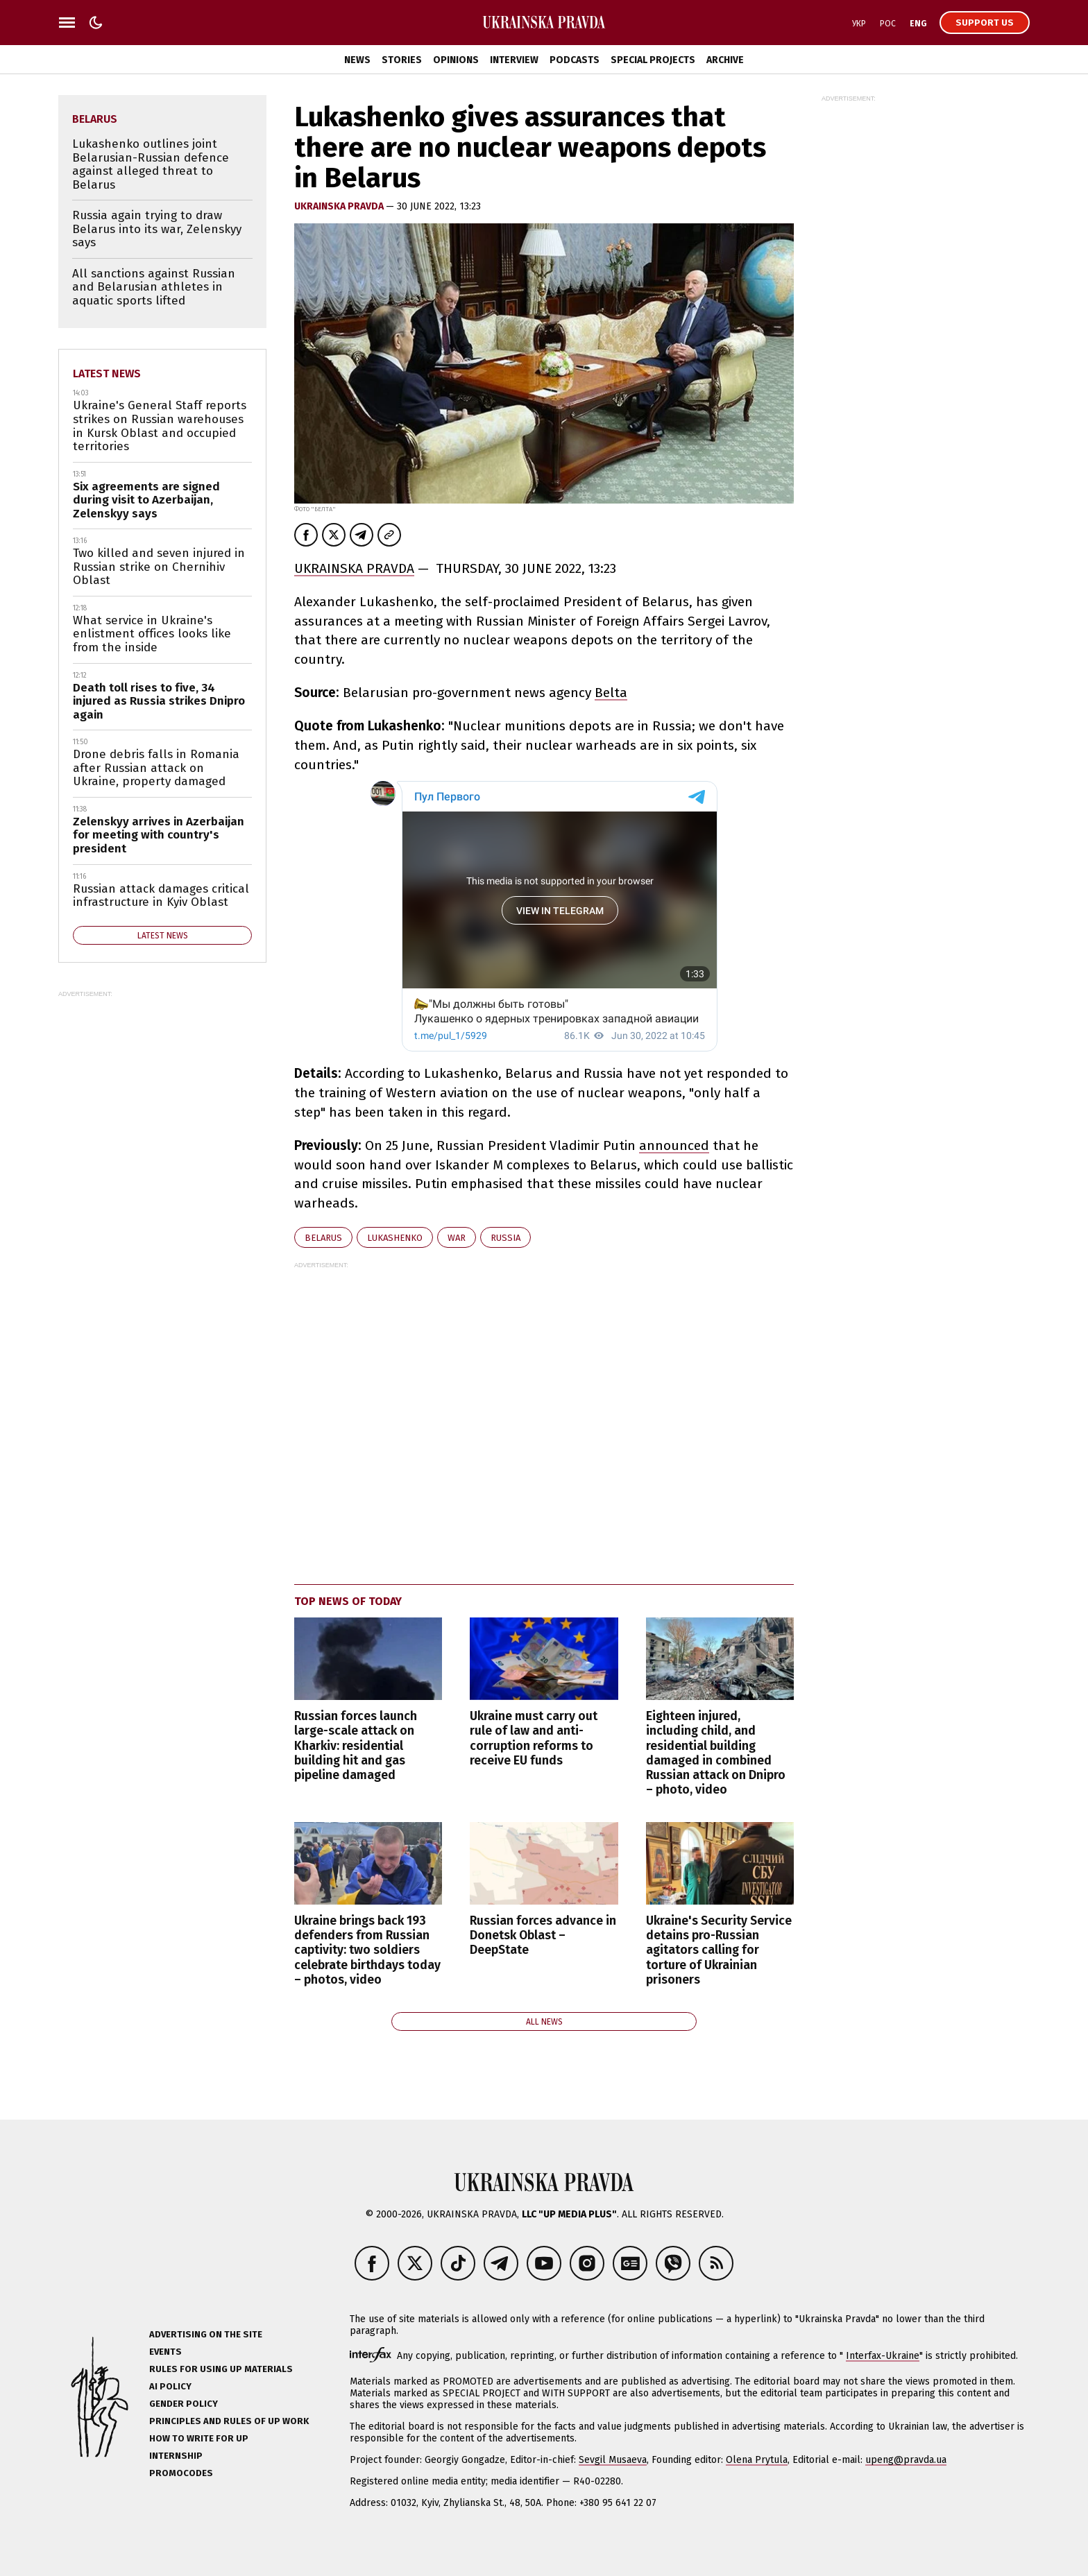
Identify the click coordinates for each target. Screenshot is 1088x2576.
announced (674, 1145)
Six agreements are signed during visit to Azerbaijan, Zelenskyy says (146, 500)
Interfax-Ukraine (882, 2356)
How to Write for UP (198, 2438)
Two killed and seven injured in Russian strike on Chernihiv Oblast (159, 566)
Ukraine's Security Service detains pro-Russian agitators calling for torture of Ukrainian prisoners (719, 1950)
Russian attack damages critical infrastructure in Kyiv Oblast (161, 896)
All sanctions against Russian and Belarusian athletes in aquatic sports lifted (153, 287)
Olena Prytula (757, 2460)
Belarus (323, 1238)
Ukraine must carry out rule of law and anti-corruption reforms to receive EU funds (533, 1738)
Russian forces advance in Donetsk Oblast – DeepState (543, 1935)
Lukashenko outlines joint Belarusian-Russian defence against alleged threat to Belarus (150, 164)
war (457, 1238)
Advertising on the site (205, 2334)
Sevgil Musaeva (613, 2460)
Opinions (456, 60)
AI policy (170, 2386)
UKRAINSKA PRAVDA (354, 568)
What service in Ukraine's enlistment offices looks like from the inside (152, 634)
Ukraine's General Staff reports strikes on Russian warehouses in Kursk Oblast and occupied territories (159, 426)
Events (165, 2351)
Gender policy (183, 2403)
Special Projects (653, 60)
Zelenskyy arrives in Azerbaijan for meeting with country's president (158, 835)
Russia (505, 1238)
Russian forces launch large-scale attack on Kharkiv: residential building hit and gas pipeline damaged (355, 1745)
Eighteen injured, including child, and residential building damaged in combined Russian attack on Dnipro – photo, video (715, 1753)
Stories (402, 60)
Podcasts (575, 60)
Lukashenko (395, 1238)
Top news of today (348, 1601)
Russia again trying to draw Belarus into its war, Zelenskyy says (156, 229)
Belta (611, 693)
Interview (514, 60)
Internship (176, 2455)
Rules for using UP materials (221, 2369)
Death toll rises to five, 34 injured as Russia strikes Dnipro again (159, 701)
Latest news (107, 373)
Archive (725, 60)
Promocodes (181, 2473)
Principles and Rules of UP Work (229, 2421)
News (357, 60)
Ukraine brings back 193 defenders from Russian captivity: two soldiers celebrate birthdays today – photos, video (367, 1950)
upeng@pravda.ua (905, 2460)
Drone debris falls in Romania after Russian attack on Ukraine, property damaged (156, 768)
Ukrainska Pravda (340, 206)
